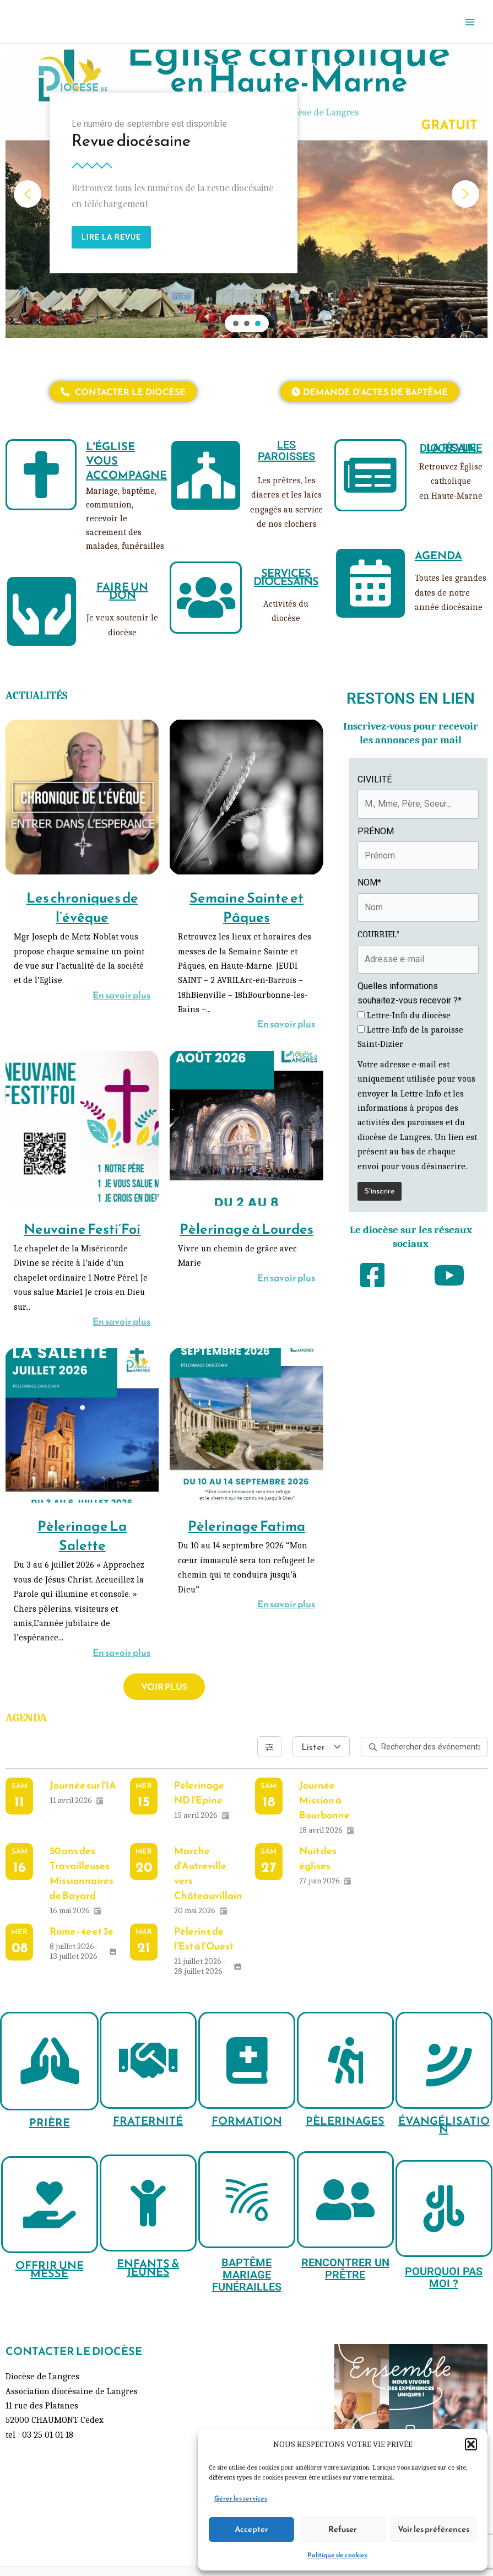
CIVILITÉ (374, 779)
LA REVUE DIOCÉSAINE (451, 448)
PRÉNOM (375, 831)
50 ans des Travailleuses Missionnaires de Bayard (81, 1873)
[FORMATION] (246, 2060)
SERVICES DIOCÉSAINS (285, 577)
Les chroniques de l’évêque (82, 907)
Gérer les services (240, 2498)
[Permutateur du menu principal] (470, 22)
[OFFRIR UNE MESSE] (49, 2204)
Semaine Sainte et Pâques (246, 907)
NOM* (369, 882)
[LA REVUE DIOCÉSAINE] (370, 475)
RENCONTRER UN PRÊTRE (345, 2268)
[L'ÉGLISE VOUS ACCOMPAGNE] (41, 474)
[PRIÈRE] (49, 2061)
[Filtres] (269, 1746)
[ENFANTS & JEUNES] (148, 2202)
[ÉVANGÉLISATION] (444, 2060)
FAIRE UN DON (122, 591)
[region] (246, 194)
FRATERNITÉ (148, 2121)
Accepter (251, 2529)
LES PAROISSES (286, 450)
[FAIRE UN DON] (42, 611)
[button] (470, 2444)
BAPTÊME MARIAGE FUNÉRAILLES (246, 2274)
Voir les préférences (433, 2529)
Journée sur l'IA (83, 1785)
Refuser (342, 2529)
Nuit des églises (318, 1858)
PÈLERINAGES (345, 2121)
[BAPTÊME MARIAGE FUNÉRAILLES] (246, 2199)
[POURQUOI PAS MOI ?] (444, 2208)
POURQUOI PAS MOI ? (444, 2277)
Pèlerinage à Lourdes (246, 1228)
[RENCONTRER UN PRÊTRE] (345, 2199)
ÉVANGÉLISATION (444, 2125)
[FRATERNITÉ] (148, 2060)
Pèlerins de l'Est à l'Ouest (204, 1938)
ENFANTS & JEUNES (148, 2267)
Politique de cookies (337, 2555)
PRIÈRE (49, 2122)
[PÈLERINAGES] (345, 2060)
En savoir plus (121, 995)
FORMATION (247, 2121)
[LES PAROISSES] (206, 475)
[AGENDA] (370, 583)
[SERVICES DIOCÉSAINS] (206, 597)
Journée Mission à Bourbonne (324, 1800)
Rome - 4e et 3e (81, 1931)
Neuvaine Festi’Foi (82, 1228)
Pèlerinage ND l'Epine (199, 1792)
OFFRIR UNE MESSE (49, 2269)
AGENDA (438, 555)
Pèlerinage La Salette (82, 1535)
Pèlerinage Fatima (246, 1525)
